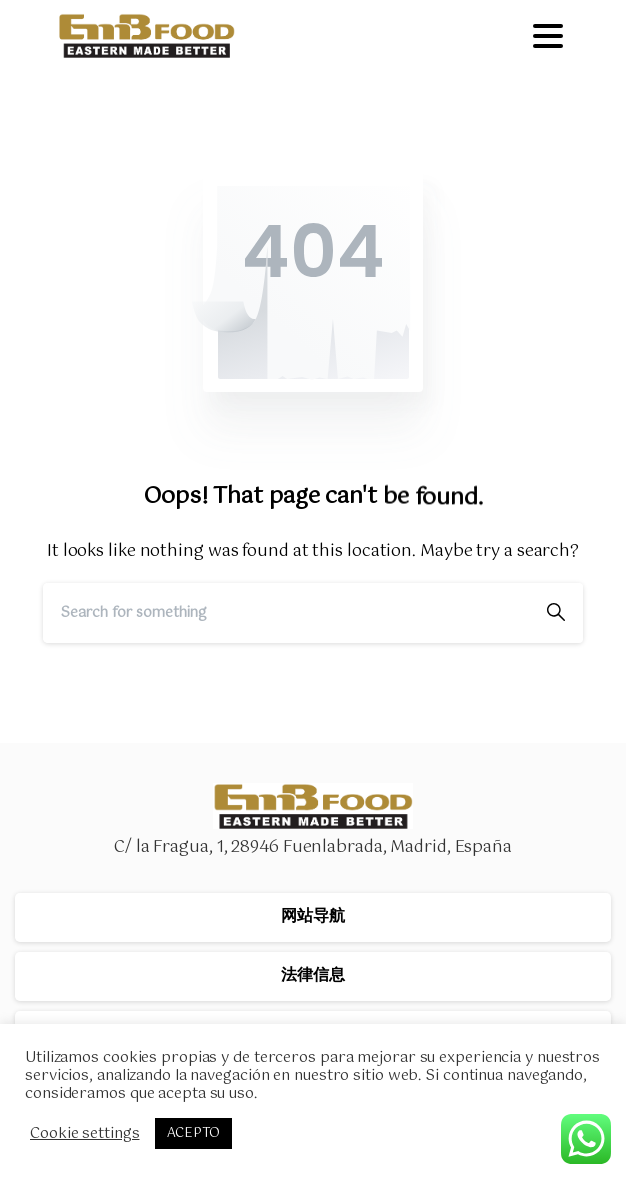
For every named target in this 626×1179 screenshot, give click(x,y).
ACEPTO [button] (193, 1133)
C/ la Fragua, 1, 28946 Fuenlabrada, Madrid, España (313, 847)
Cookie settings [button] (85, 1134)
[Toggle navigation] (548, 36)
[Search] (286, 613)
